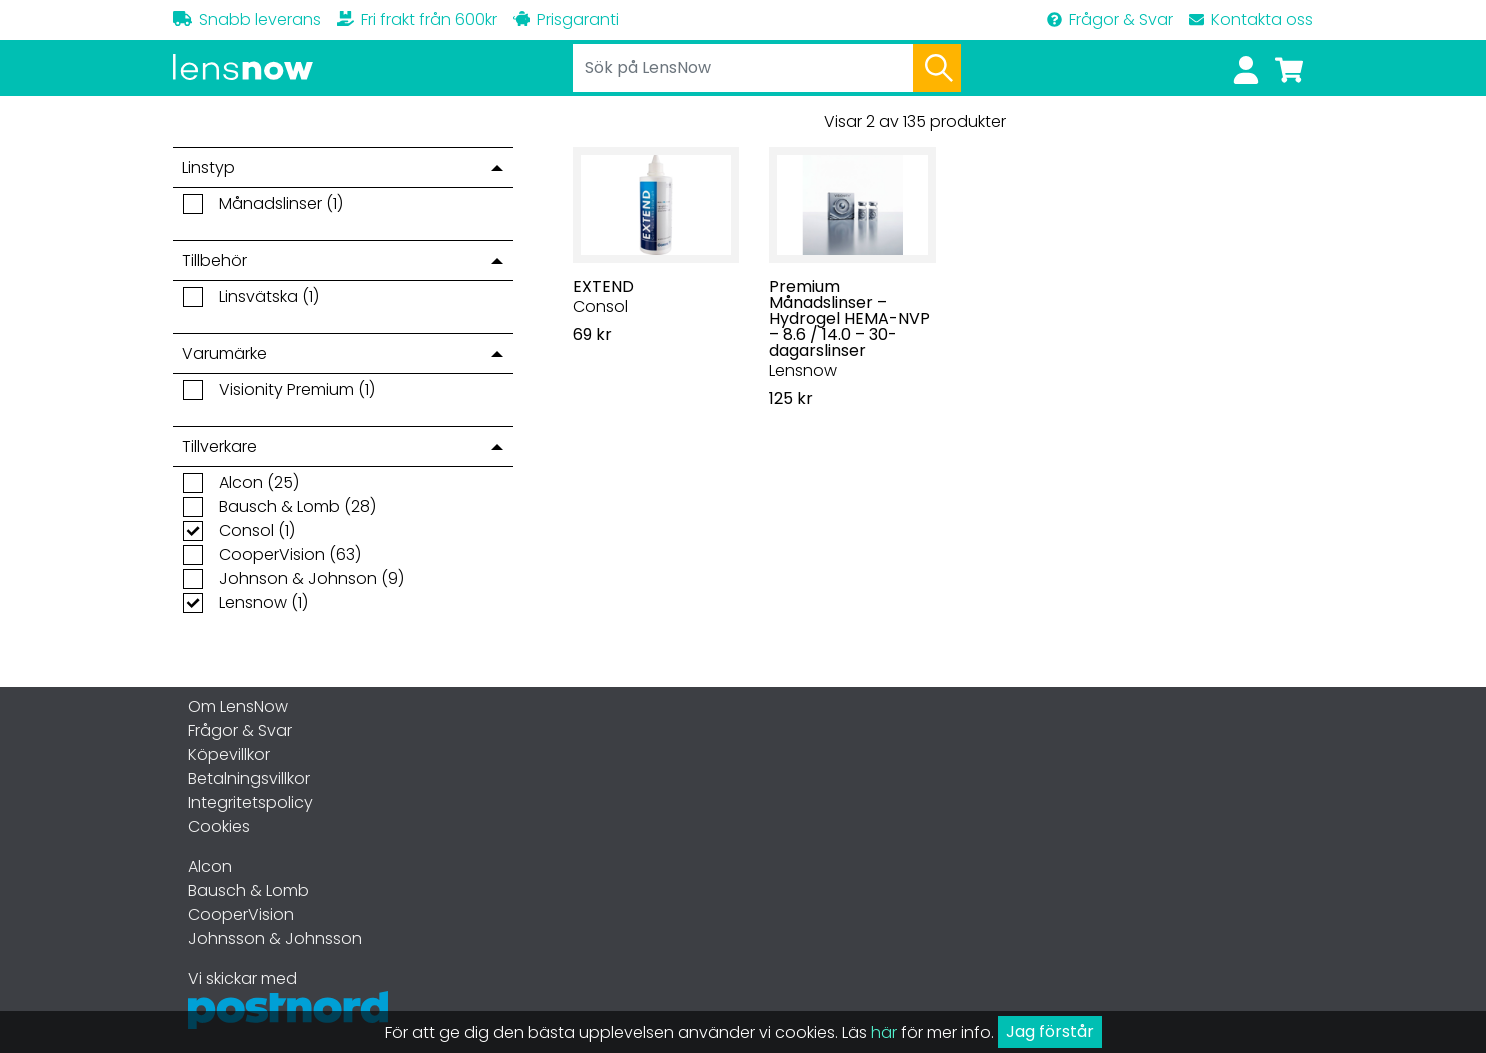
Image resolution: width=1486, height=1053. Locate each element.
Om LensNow (238, 706)
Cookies (219, 826)
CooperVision (241, 914)
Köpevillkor (229, 754)
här (884, 1032)
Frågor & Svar (1110, 19)
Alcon (210, 866)
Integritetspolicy (250, 802)
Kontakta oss (1251, 19)
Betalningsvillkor (249, 778)
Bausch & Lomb (248, 890)
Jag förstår (1050, 1031)
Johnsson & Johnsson (275, 938)
